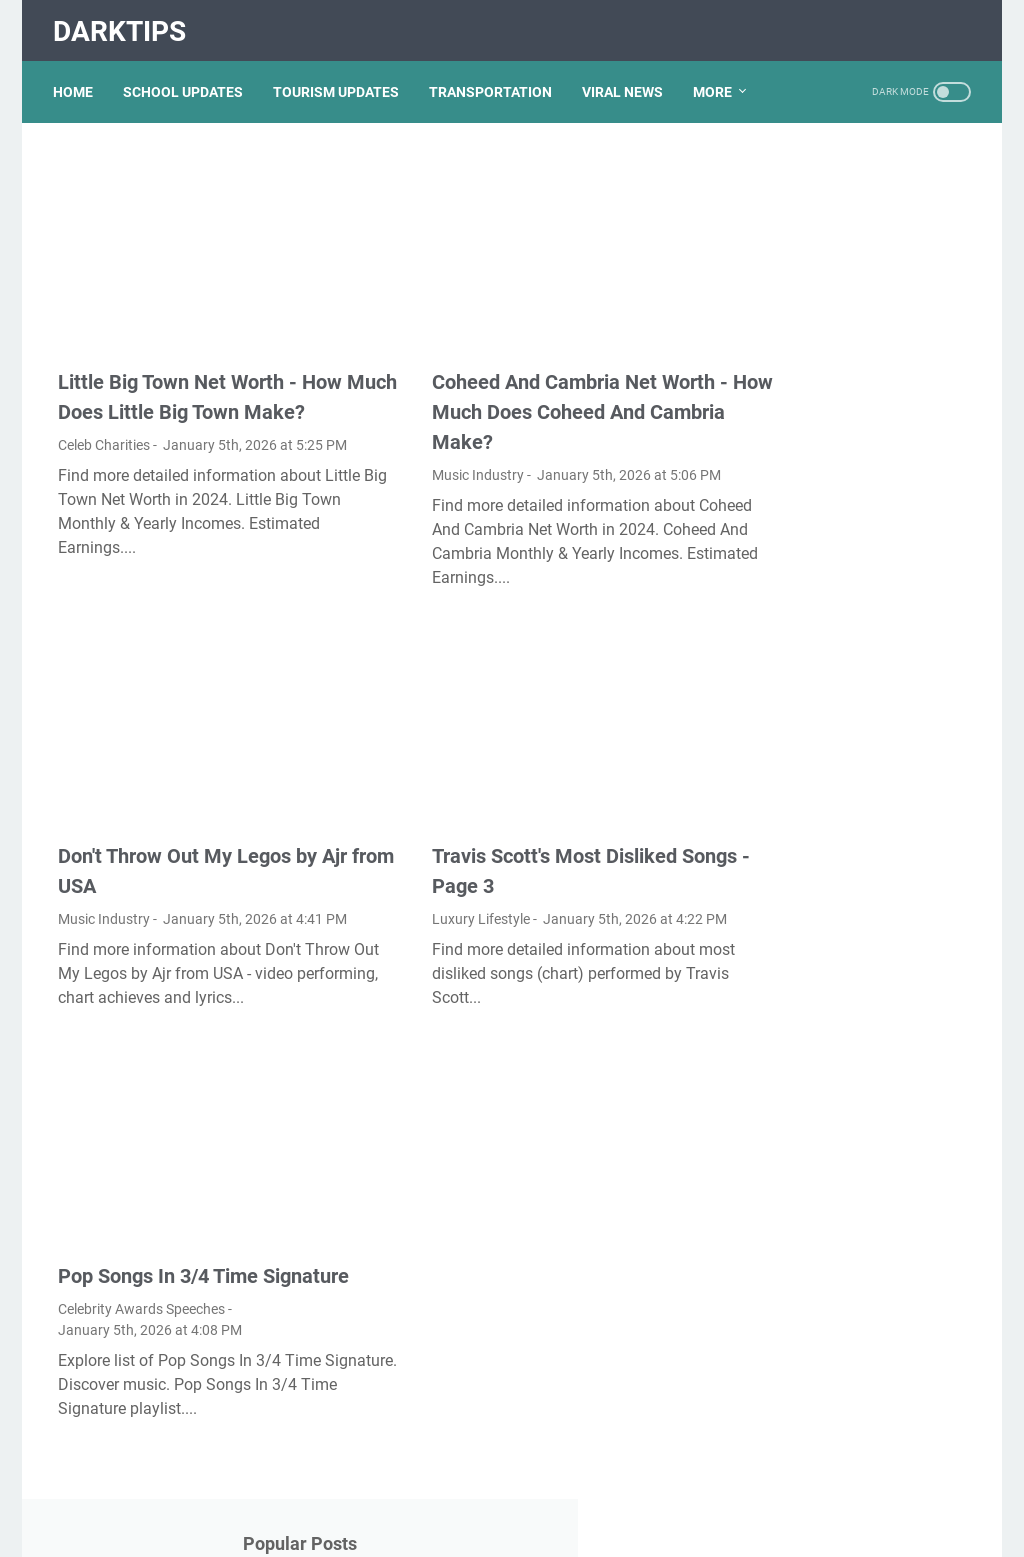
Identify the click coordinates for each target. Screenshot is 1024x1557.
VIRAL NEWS (627, 79)
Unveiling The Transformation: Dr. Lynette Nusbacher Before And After (852, 422)
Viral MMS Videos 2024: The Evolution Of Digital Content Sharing (854, 832)
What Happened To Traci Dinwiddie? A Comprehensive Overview (856, 586)
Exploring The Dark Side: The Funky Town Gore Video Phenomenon (856, 668)
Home (78, 79)
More (717, 79)
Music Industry (421, 435)
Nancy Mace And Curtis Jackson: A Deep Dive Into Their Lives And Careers (846, 1368)
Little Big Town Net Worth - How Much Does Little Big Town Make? (200, 372)
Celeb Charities (104, 435)
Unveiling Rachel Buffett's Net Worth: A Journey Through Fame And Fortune (858, 340)
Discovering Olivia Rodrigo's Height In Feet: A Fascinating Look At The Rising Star (855, 750)
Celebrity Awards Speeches (141, 1302)
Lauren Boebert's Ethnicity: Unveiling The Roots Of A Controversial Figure (847, 504)
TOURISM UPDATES (341, 79)
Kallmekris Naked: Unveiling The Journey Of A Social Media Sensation (852, 1146)
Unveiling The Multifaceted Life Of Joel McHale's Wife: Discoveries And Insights (849, 1228)
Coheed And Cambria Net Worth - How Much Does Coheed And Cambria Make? (516, 372)
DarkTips (124, 23)
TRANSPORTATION (495, 79)
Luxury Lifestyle (424, 869)
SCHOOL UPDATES (188, 79)
